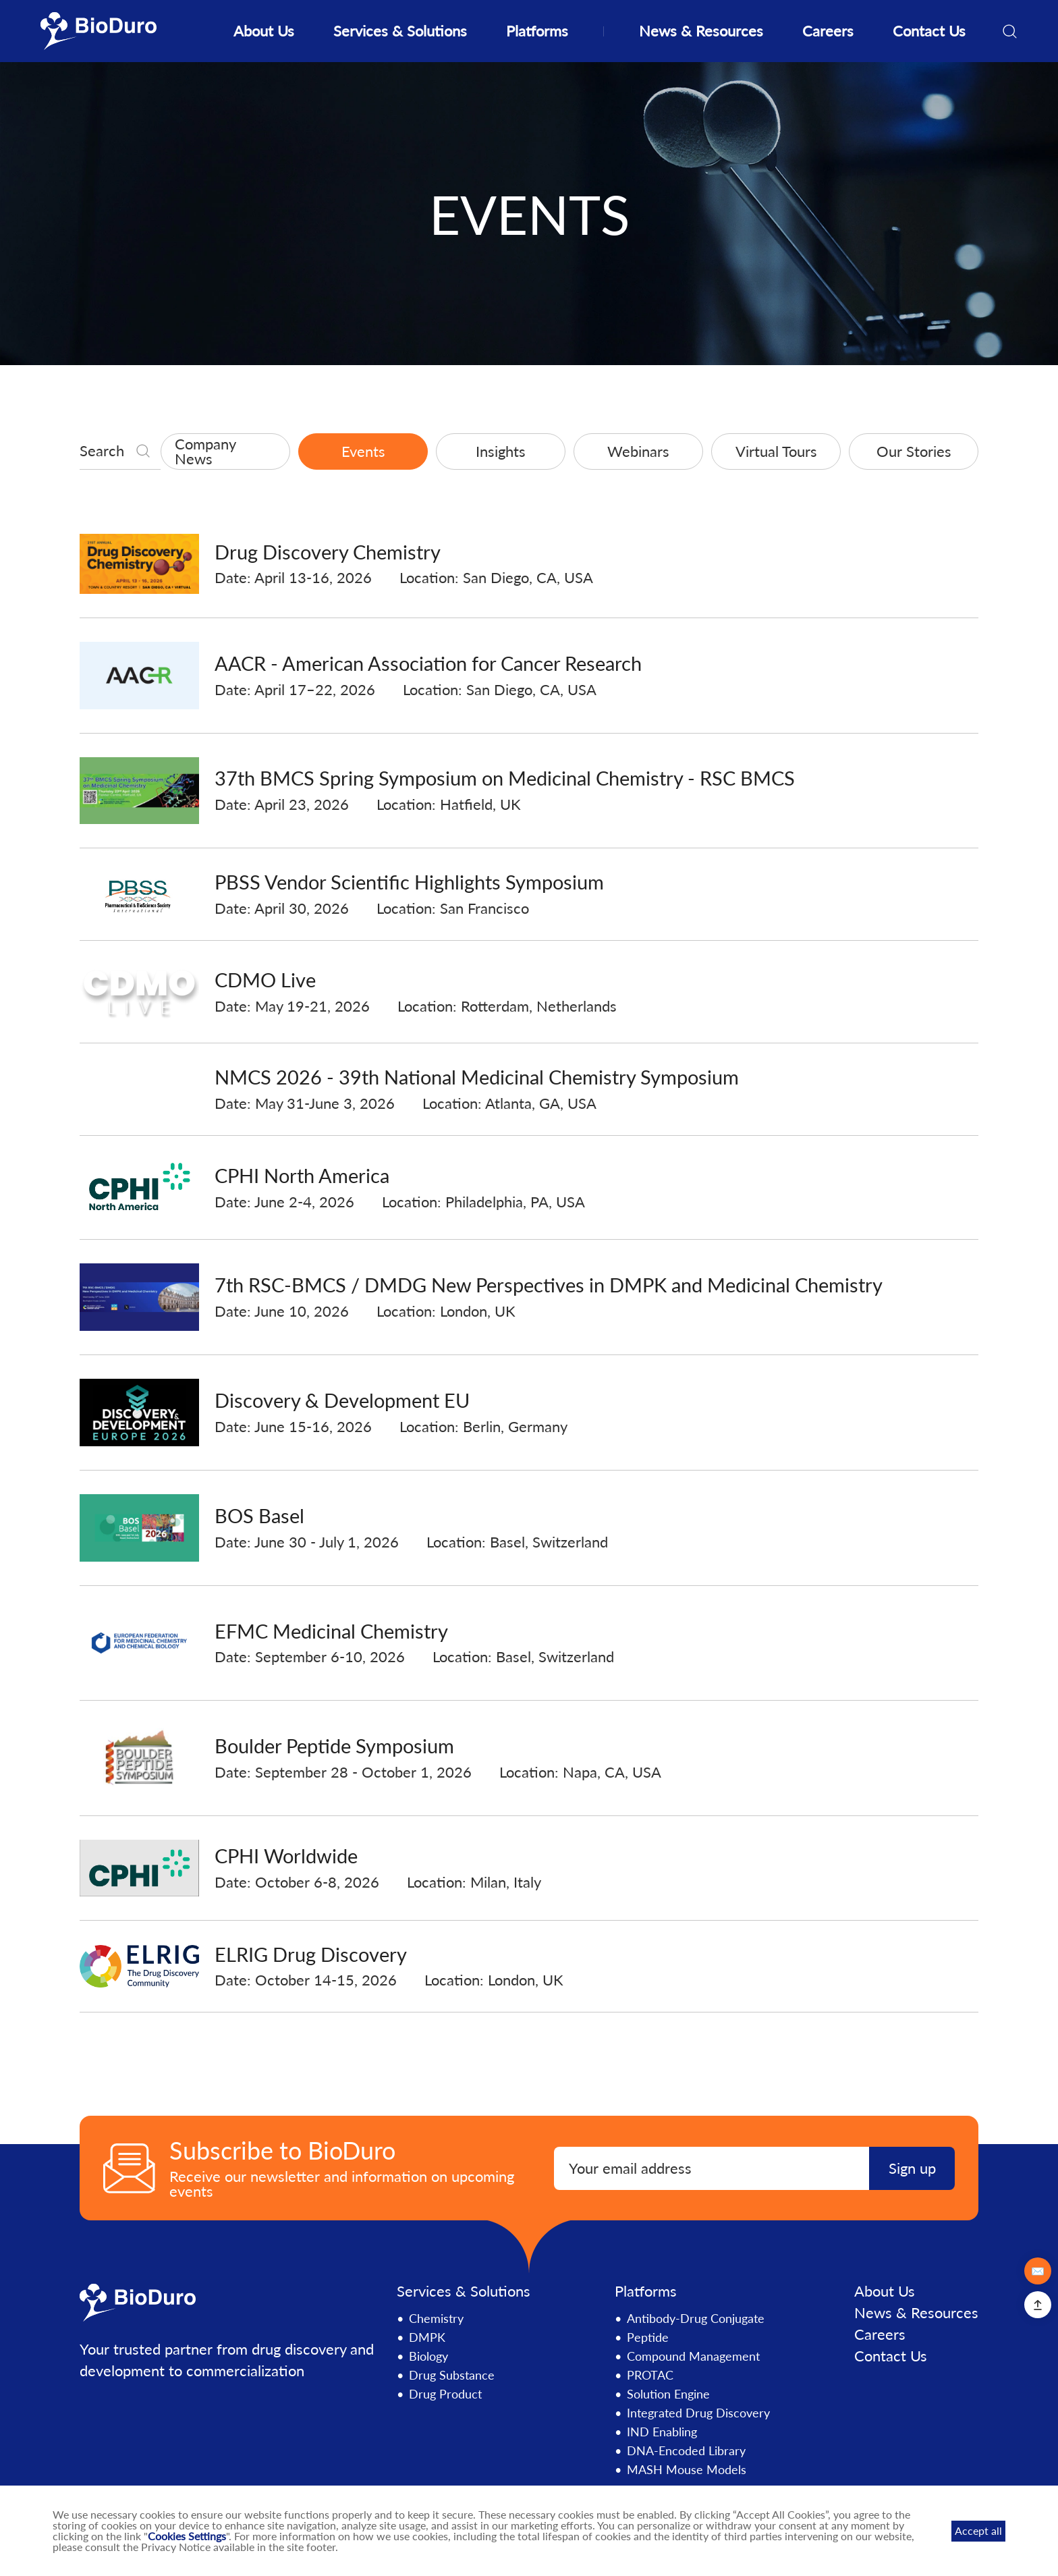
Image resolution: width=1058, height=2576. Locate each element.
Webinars (638, 451)
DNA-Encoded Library (686, 2451)
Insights (501, 451)
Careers (828, 31)
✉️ (1037, 2270)
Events (363, 451)
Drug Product (445, 2394)
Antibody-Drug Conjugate (695, 2318)
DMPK (427, 2337)
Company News (205, 451)
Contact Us (929, 31)
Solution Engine (668, 2394)
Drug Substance (452, 2375)
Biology (428, 2356)
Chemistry (436, 2318)
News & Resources (701, 31)
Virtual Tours (776, 451)
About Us (263, 31)
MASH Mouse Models (686, 2470)
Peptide (648, 2337)
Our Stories (913, 451)
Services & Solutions (400, 31)
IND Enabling (662, 2432)
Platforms (537, 31)
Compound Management (693, 2356)
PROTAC (650, 2375)
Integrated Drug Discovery (698, 2413)
